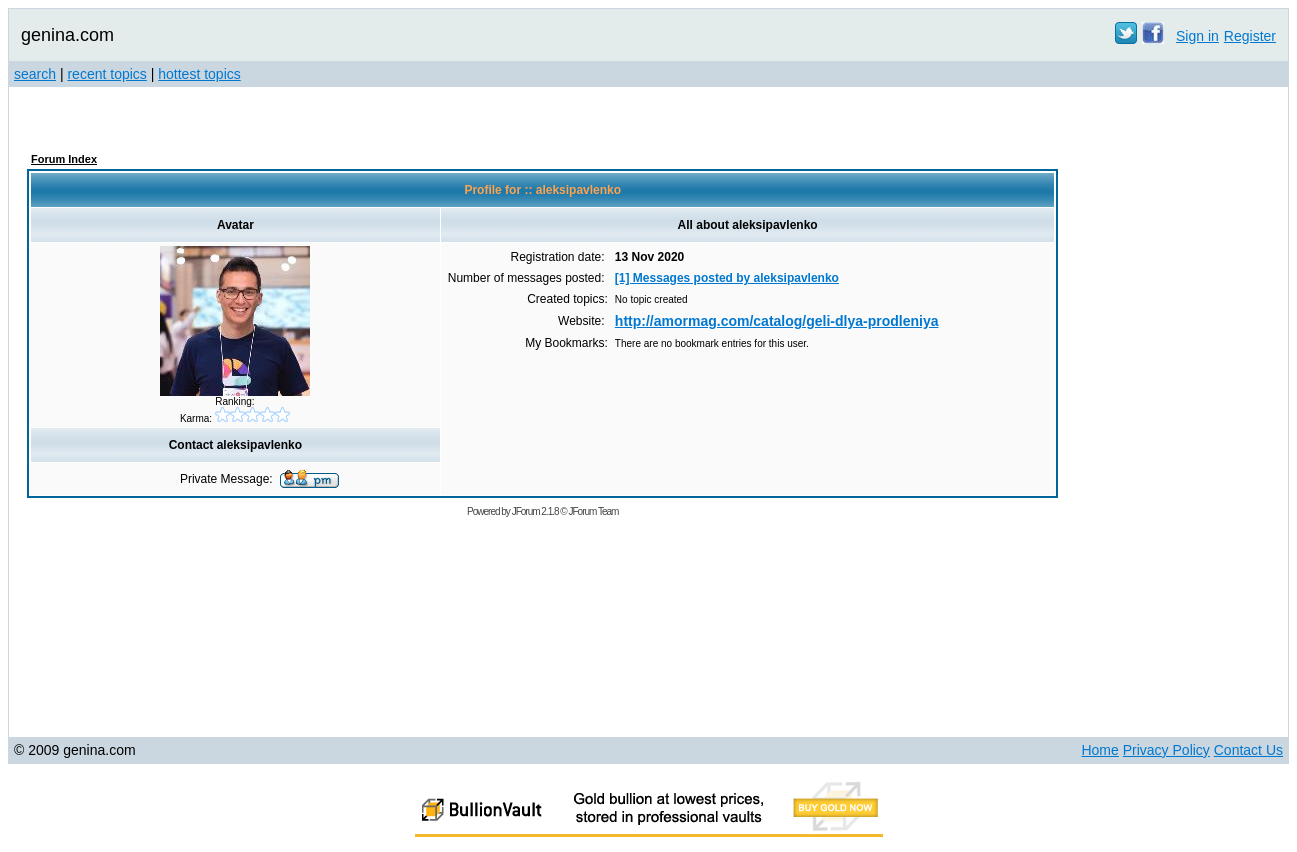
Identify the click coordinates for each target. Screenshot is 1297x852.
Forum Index (64, 159)
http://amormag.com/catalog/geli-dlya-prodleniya (777, 321)
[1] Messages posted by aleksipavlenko (727, 278)
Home (1099, 750)
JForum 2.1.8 (535, 511)
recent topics (106, 74)
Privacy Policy (1166, 750)
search (35, 74)
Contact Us (1248, 750)
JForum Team (593, 511)
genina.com (67, 35)
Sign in (1197, 36)
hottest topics (199, 74)
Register (1250, 36)
